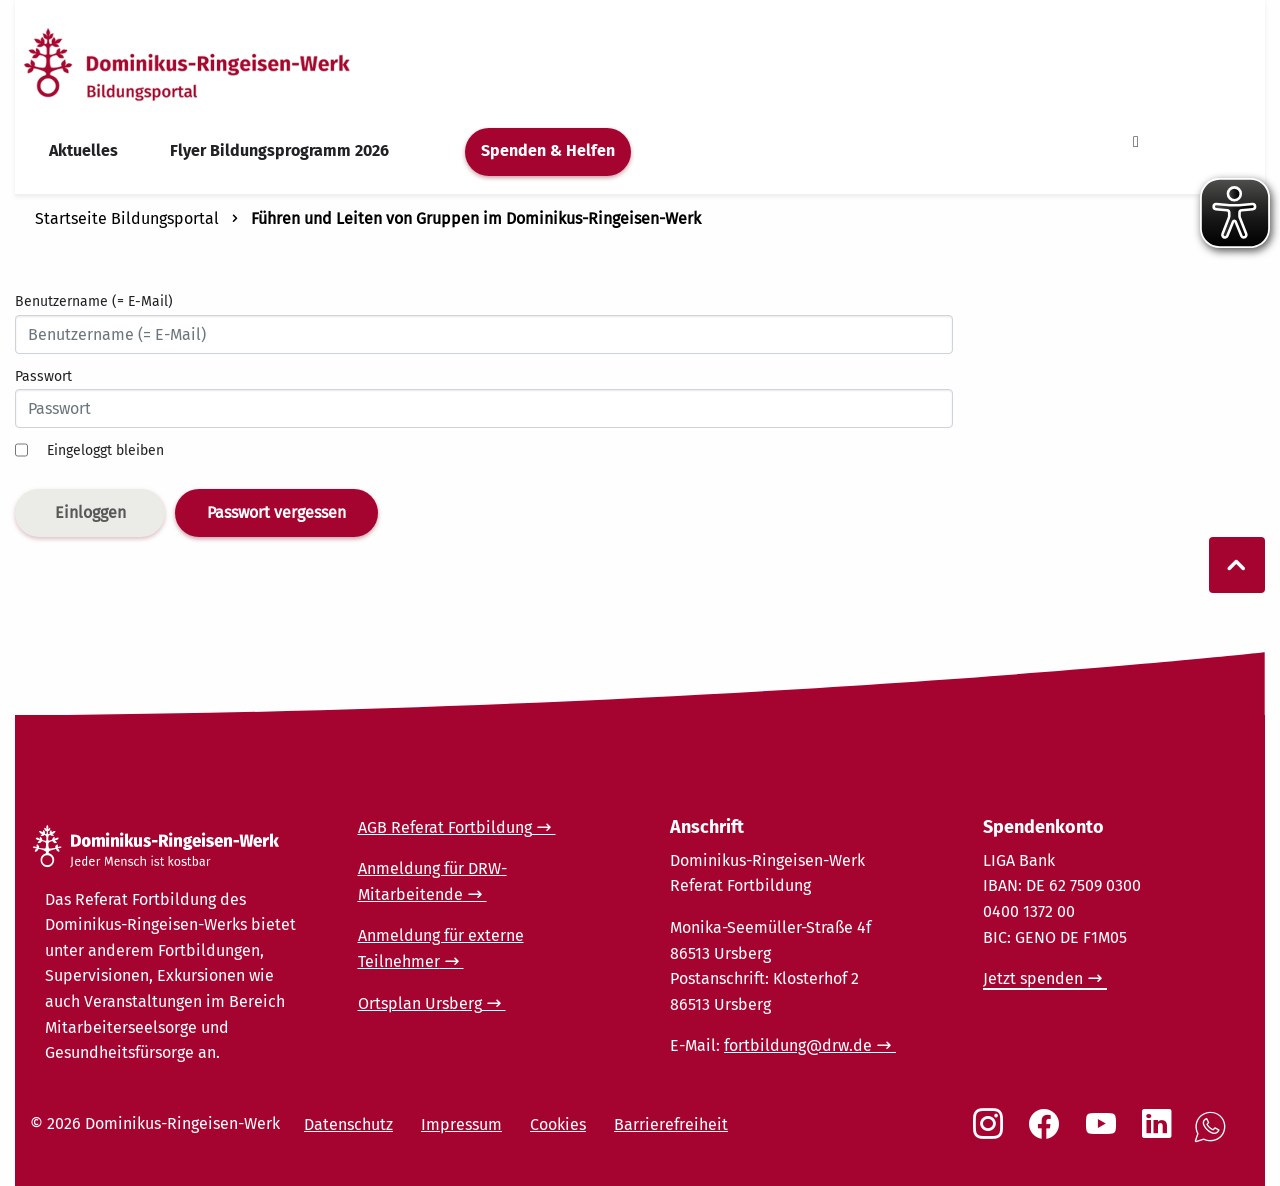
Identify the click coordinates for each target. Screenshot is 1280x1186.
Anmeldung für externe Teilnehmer (441, 948)
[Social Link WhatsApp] (1214, 1137)
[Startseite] (223, 63)
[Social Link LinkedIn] (1161, 1134)
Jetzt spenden (1033, 978)
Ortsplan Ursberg (420, 1003)
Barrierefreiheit (671, 1124)
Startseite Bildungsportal (127, 218)
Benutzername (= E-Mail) (94, 301)
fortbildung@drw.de (798, 1045)
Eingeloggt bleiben (105, 450)
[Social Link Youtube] (1105, 1134)
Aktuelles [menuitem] (83, 150)
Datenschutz (348, 1124)
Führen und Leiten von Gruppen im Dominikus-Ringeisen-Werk (476, 218)
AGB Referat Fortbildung (445, 827)
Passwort (43, 376)
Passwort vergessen (276, 512)
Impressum (461, 1124)
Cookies (558, 1124)
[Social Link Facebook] (1048, 1134)
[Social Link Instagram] (992, 1134)
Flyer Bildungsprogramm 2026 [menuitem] (279, 150)
